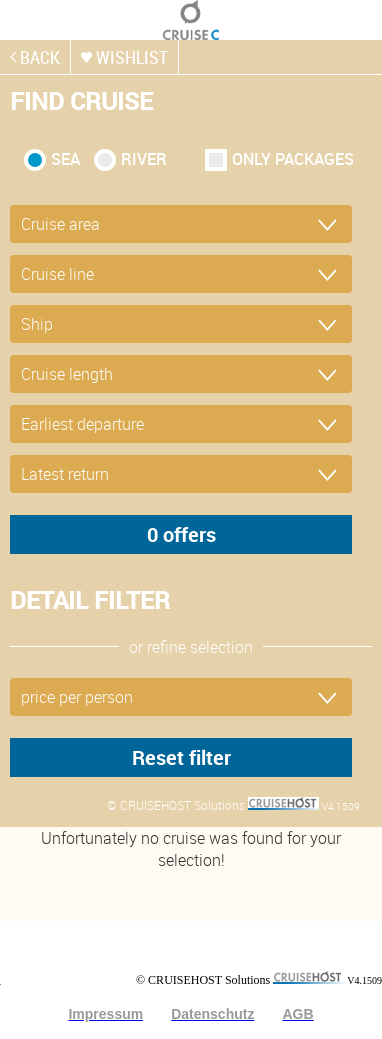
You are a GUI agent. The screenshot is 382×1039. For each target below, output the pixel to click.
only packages (293, 159)
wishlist (132, 57)
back (40, 57)
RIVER (144, 159)
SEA (65, 159)
